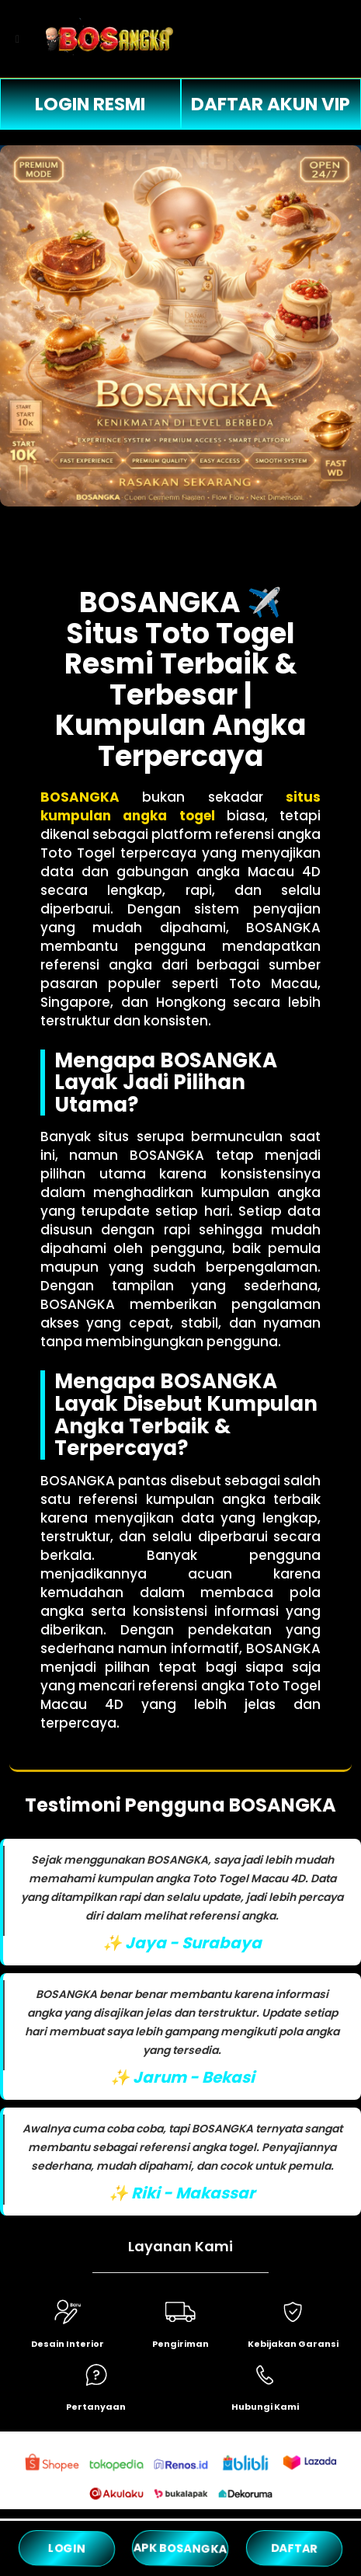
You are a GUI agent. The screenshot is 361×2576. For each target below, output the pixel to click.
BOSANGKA (80, 797)
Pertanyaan (96, 2406)
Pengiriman (180, 2344)
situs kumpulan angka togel (180, 806)
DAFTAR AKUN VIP (270, 104)
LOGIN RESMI (90, 104)
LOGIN (67, 2548)
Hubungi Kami (265, 2406)
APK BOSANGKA (180, 2548)
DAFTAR (294, 2548)
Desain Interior (67, 2344)
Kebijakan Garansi (293, 2344)
